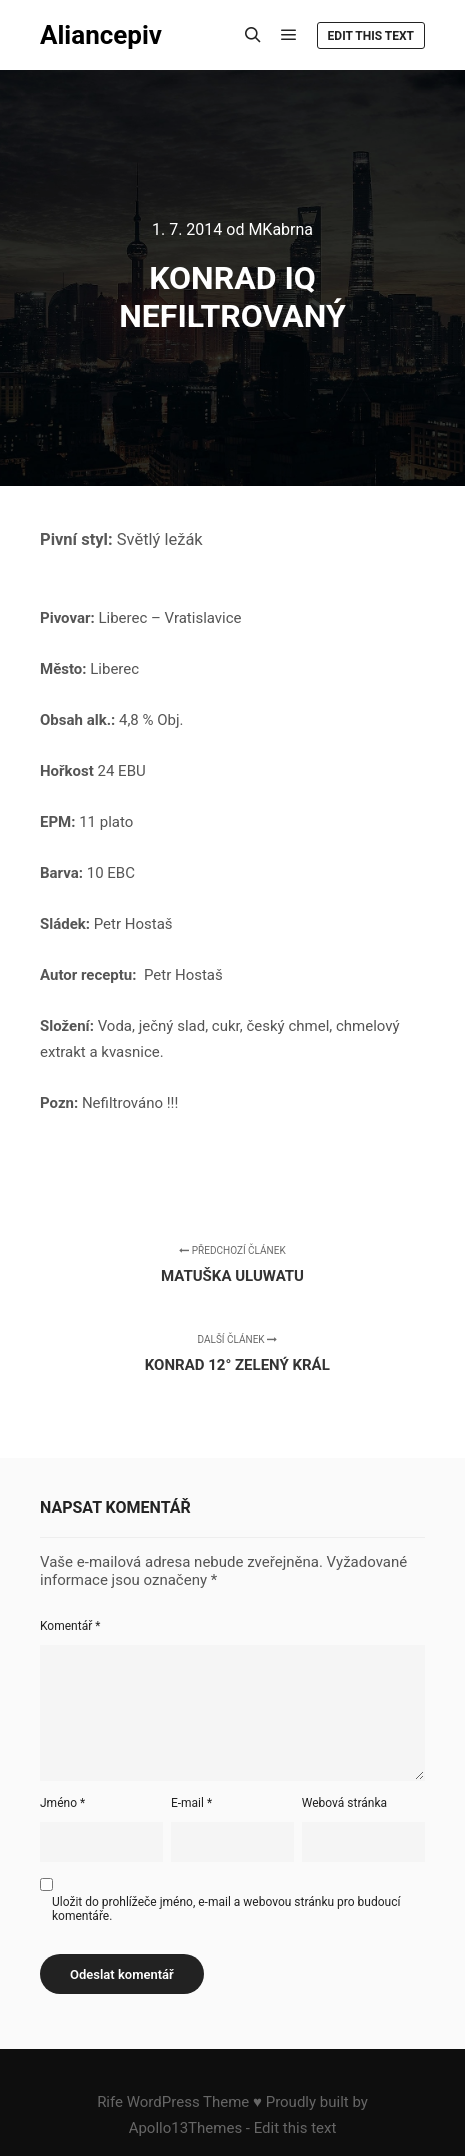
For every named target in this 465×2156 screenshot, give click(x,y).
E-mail (191, 1803)
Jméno (62, 1803)
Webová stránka (344, 1803)
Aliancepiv (101, 35)
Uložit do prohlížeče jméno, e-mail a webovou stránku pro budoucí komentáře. (226, 1909)
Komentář (70, 1626)
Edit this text (371, 36)
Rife (110, 2102)
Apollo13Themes (186, 2128)
